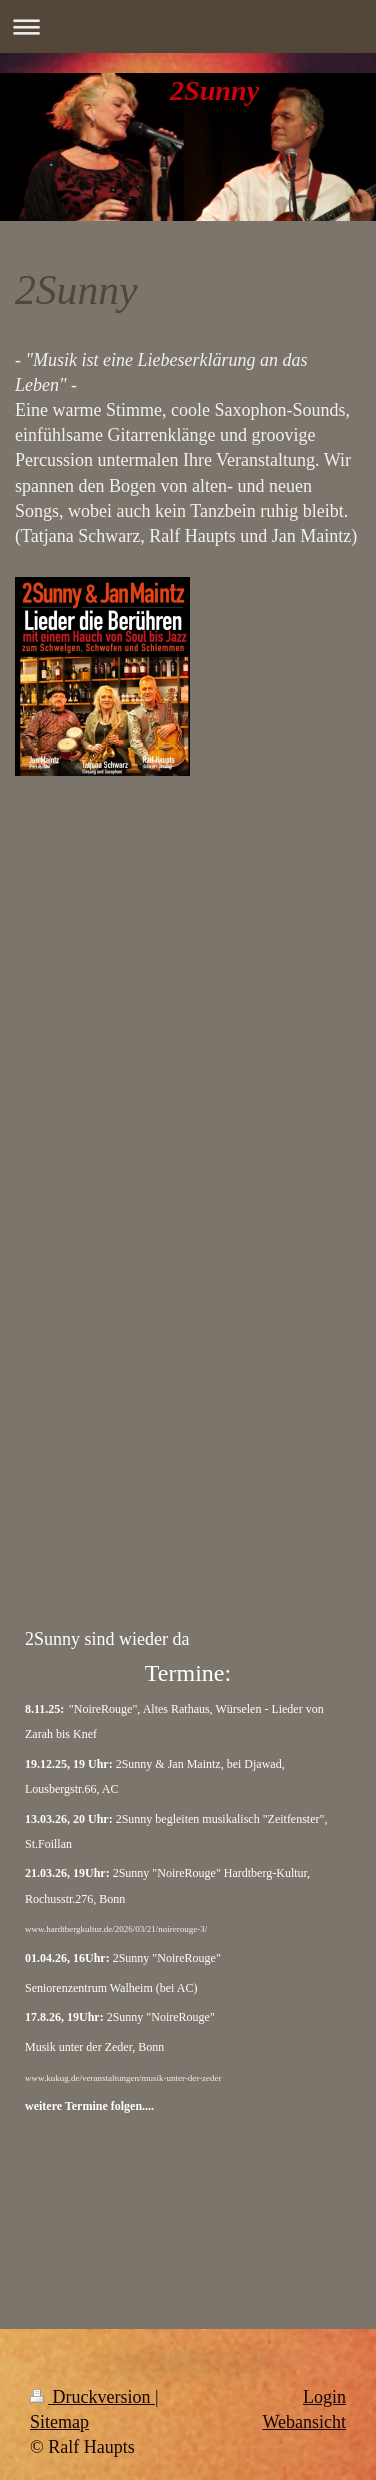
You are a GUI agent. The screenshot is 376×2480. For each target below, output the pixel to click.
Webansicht (304, 2422)
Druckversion (92, 2397)
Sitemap (59, 2422)
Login (324, 2397)
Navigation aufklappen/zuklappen (188, 26)
